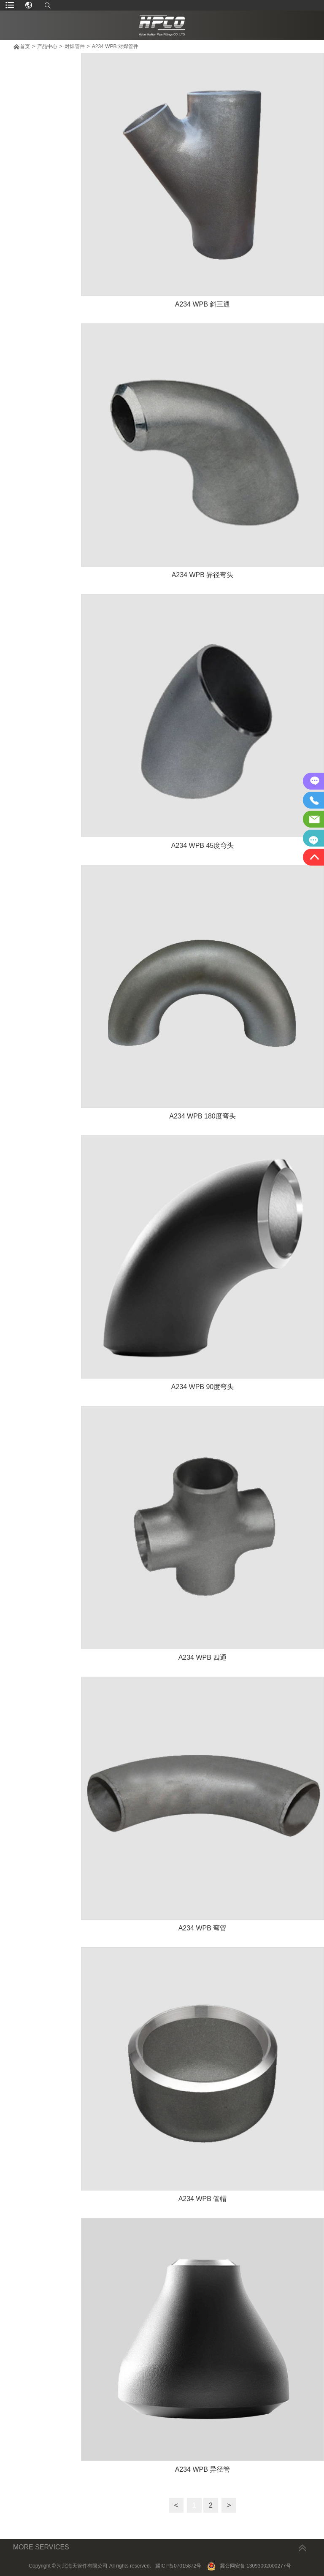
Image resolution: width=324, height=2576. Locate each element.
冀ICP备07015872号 (178, 2566)
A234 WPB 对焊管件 (115, 46)
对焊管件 (75, 46)
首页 (25, 46)
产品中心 (47, 46)
